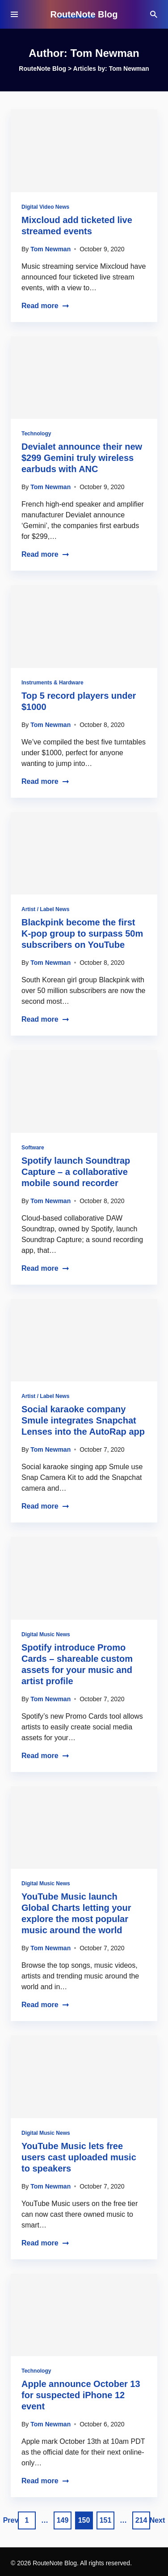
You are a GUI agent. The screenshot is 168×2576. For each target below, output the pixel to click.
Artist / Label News (45, 909)
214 (141, 2520)
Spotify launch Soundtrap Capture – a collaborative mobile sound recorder (75, 1172)
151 (106, 2520)
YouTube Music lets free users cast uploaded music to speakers (78, 2157)
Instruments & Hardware (52, 682)
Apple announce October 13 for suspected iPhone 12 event (80, 2395)
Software (32, 1147)
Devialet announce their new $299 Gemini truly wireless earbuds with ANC (81, 458)
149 (63, 2520)
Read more (45, 306)
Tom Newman (50, 249)
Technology (36, 433)
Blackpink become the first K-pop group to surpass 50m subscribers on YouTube (82, 933)
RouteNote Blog (84, 14)
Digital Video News (45, 207)
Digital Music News (45, 1634)
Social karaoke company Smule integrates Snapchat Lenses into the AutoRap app (83, 1420)
